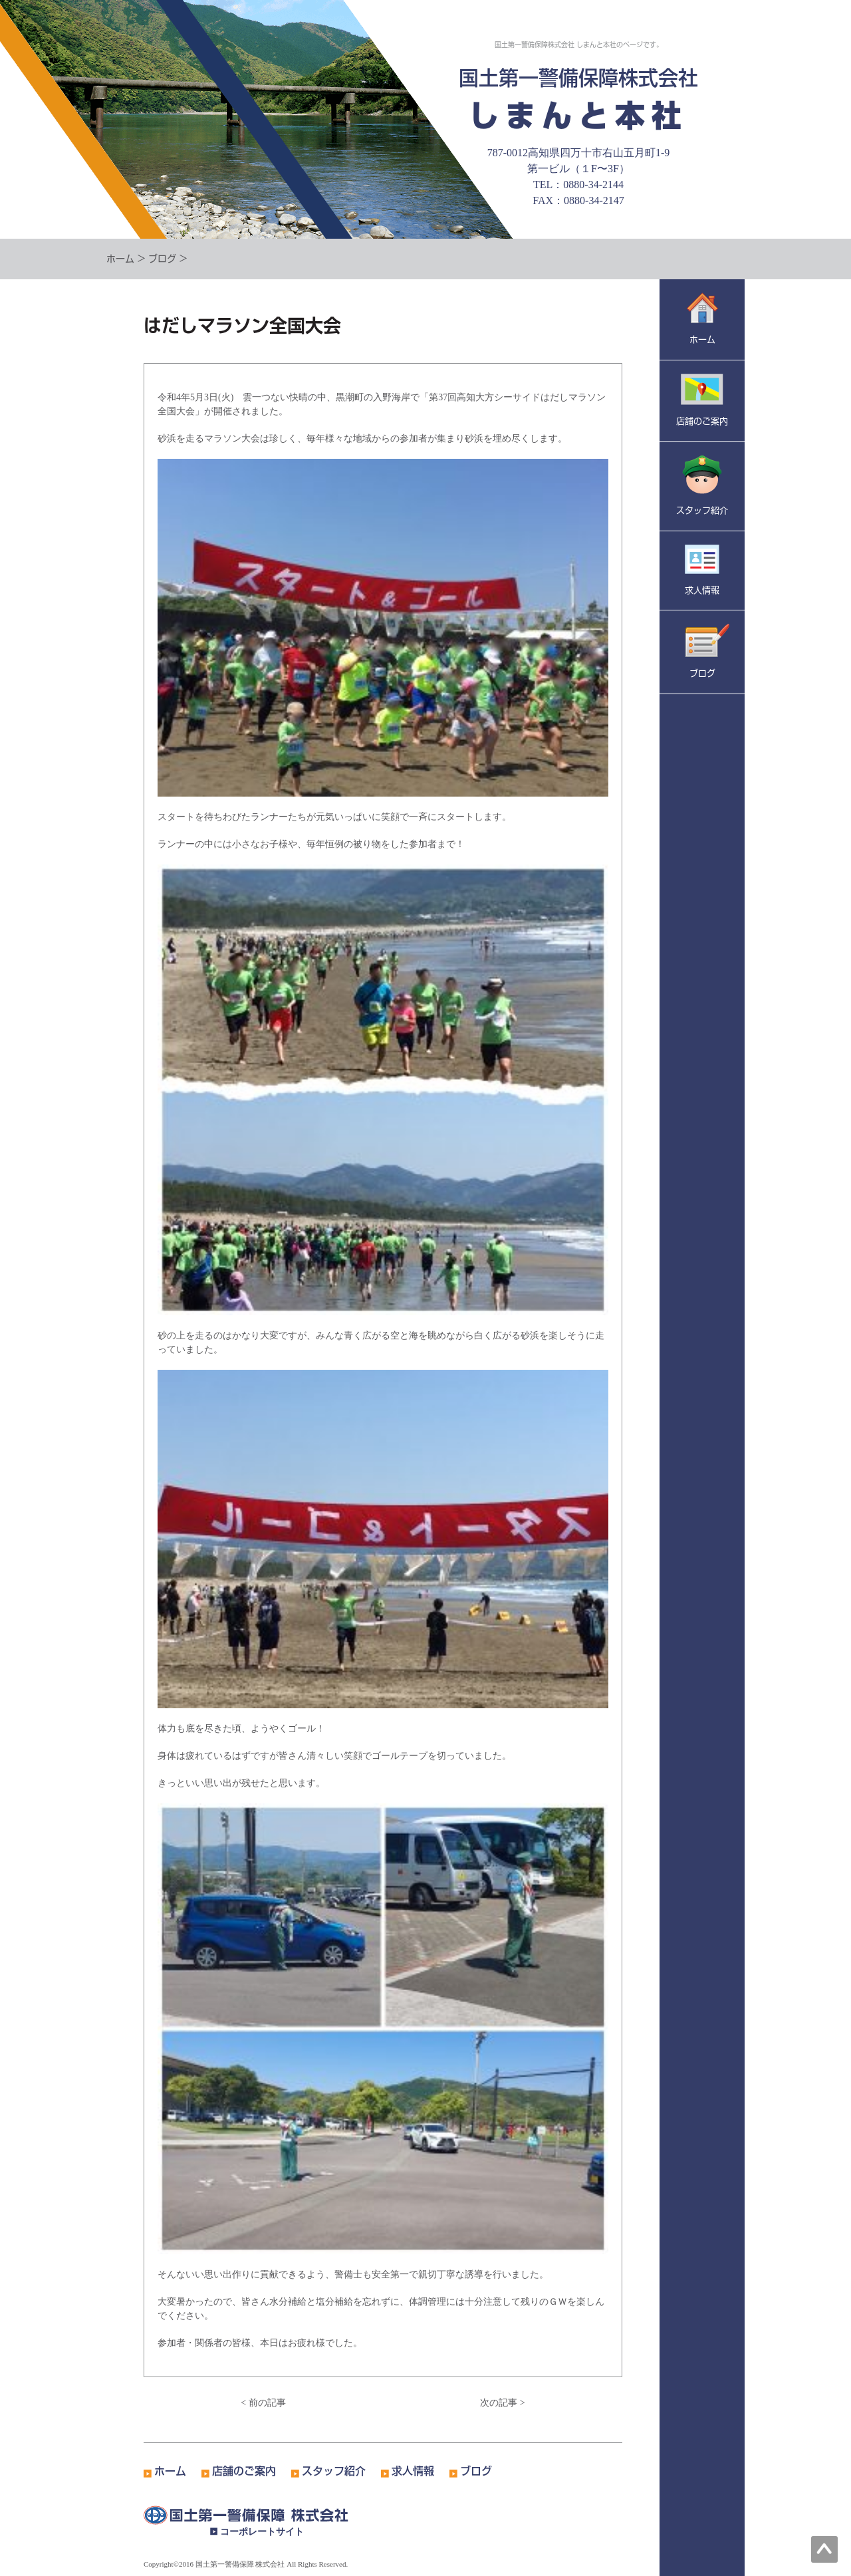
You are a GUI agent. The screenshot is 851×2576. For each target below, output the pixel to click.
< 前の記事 (263, 2403)
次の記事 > (502, 2403)
